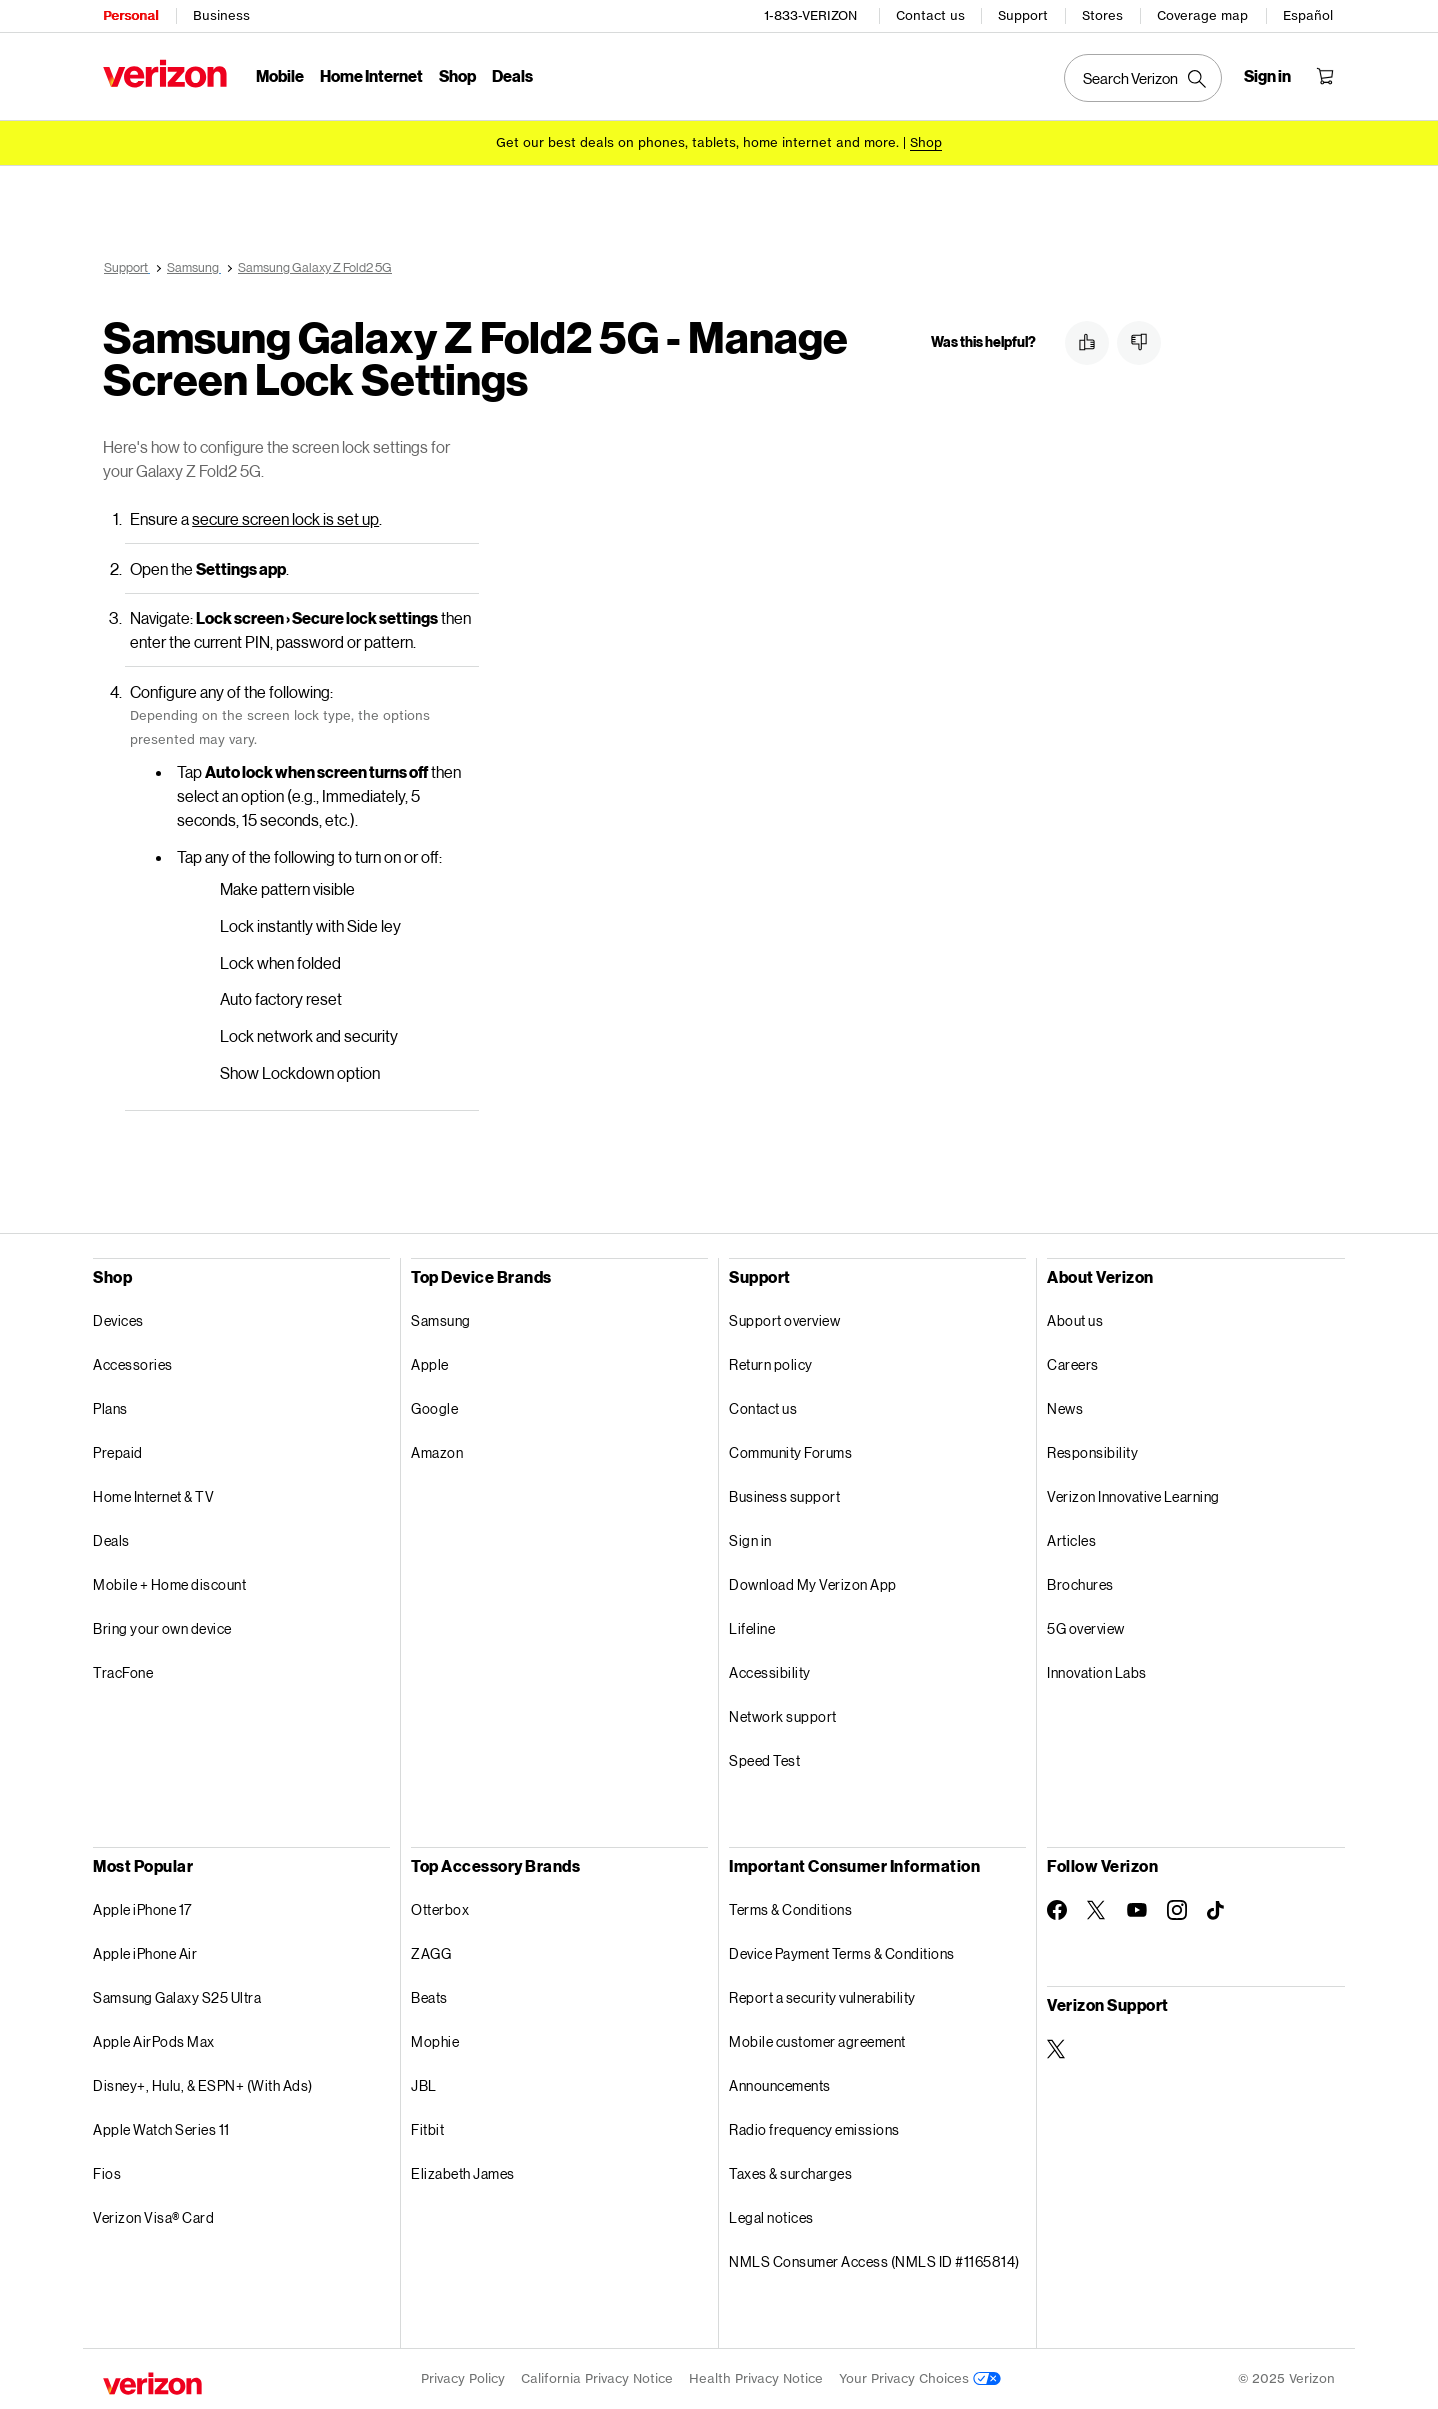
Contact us (930, 15)
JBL (424, 2085)
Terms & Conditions (790, 1909)
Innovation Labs (1097, 1672)
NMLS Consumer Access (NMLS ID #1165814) (874, 2261)
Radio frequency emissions (814, 2129)
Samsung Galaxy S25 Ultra (177, 1997)
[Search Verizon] (1143, 78)
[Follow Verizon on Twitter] (1097, 1910)
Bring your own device (162, 1628)
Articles (1071, 1540)
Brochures (1080, 1584)
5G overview (1086, 1628)
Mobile (280, 75)
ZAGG (431, 1953)
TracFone (123, 1672)
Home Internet (371, 75)
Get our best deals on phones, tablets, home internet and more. (697, 142)
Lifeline (752, 1628)
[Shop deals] (926, 142)
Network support (783, 1716)
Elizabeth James (463, 2173)
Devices (118, 1320)
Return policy (771, 1364)
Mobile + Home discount (169, 1584)
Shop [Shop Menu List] (457, 75)
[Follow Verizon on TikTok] (1217, 1911)
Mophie (435, 2041)
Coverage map (1202, 15)
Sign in (750, 1540)
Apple (430, 1364)
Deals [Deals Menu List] (512, 75)
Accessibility (770, 1672)
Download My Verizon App (813, 1584)
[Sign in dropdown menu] (1267, 76)
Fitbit (427, 2129)
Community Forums (790, 1452)
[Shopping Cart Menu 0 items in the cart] (1325, 76)
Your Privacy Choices (920, 2378)
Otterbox (440, 1909)
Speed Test (764, 1760)
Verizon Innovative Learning (1133, 1496)
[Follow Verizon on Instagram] (1177, 1910)
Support (1023, 15)
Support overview (784, 1320)
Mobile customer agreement (817, 2041)
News (1065, 1408)
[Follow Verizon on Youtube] (1137, 1910)
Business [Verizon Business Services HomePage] (221, 15)
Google (434, 1408)
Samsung (441, 1320)
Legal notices (771, 2217)
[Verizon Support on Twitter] (1057, 2049)
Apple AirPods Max (154, 2041)
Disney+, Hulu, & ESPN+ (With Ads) (203, 2085)
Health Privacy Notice (756, 2378)
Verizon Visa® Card (153, 2217)
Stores (1102, 15)
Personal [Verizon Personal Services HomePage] (130, 15)
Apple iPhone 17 (142, 1909)
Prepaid (118, 1452)
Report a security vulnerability (822, 1997)
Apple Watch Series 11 (161, 2129)
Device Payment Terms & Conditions (842, 1953)
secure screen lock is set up (285, 518)
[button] (1087, 343)
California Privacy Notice (597, 2378)
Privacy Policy (463, 2378)
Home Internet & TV (153, 1496)
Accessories (133, 1364)
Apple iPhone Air (145, 1953)
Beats (429, 1997)
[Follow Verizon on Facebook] (1057, 1910)
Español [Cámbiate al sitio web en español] (1308, 15)
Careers (1073, 1364)
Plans (110, 1408)
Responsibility (1092, 1452)
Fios (107, 2173)
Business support (784, 1496)
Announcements (780, 2085)
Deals (111, 1540)
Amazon (437, 1452)
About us (1075, 1320)
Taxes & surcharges (790, 2173)
